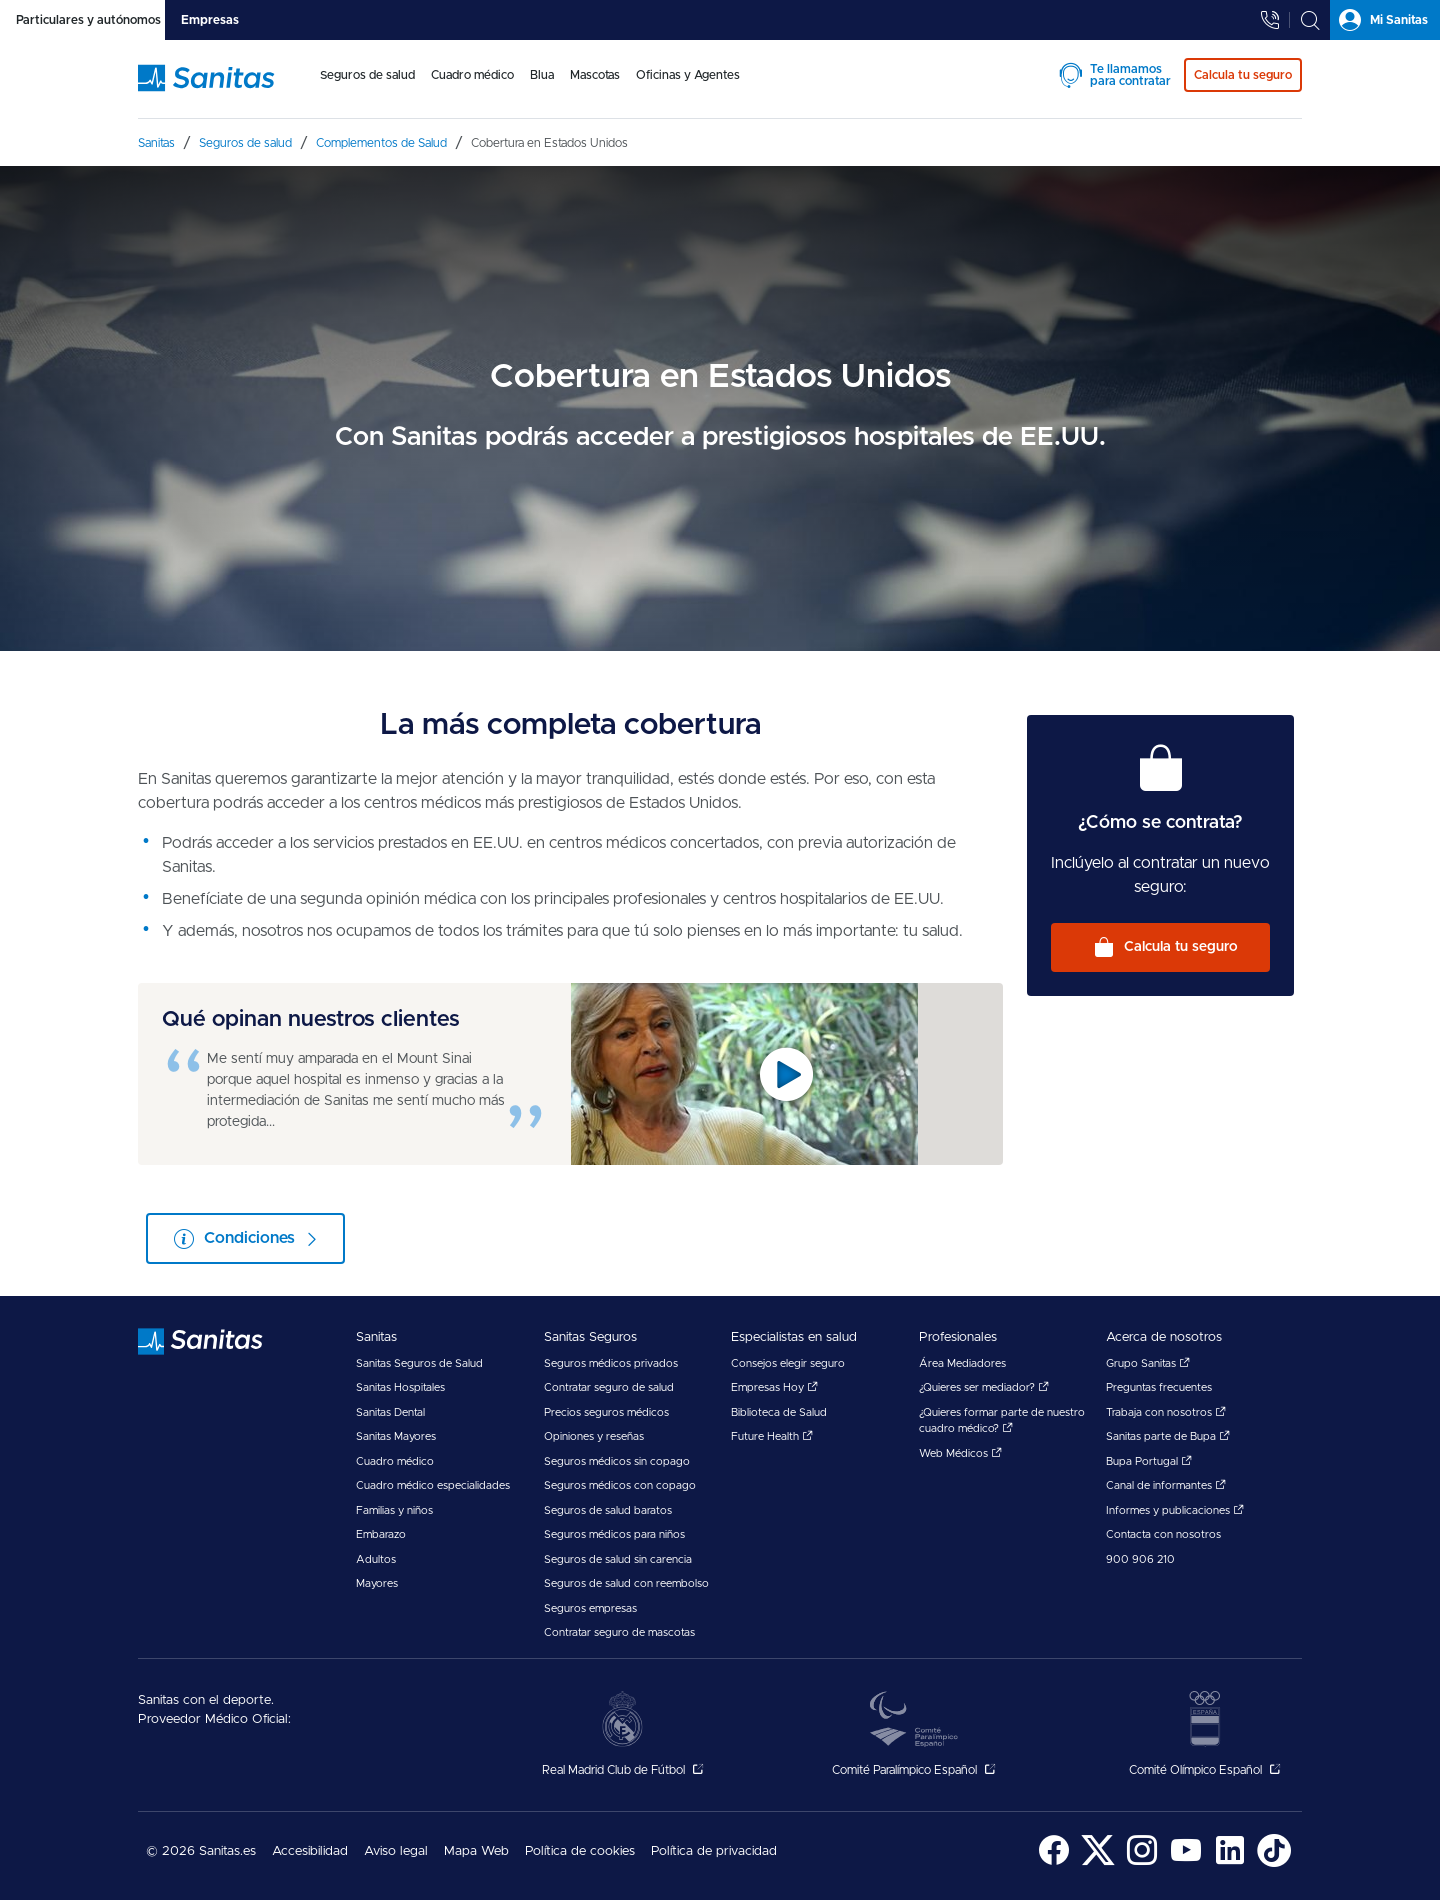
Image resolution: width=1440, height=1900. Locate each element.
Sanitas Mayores (396, 1436)
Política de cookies (580, 1851)
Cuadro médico (472, 75)
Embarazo (381, 1534)
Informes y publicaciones (1175, 1510)
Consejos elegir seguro (788, 1363)
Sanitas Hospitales (400, 1387)
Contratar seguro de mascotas (619, 1632)
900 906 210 (1140, 1559)
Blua (542, 75)
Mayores (377, 1583)
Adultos (376, 1559)
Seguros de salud (367, 75)
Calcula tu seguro (1181, 947)
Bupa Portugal (1149, 1461)
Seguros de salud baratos (608, 1510)
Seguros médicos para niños (614, 1534)
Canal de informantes (1166, 1485)
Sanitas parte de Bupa (1168, 1436)
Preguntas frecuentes (1159, 1387)
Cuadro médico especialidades (433, 1485)
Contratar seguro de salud (609, 1387)
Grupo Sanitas (1148, 1363)
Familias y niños (394, 1510)
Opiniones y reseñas (594, 1436)
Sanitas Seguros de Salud (419, 1363)
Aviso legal (396, 1851)
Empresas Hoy (774, 1387)
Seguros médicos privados (611, 1363)
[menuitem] (367, 88)
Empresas (210, 20)
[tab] (82, 20)
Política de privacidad (714, 1851)
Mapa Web (476, 1851)
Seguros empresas (590, 1608)
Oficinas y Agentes (688, 75)
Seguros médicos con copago (620, 1485)
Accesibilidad (310, 1851)
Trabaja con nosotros (1166, 1412)
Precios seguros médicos (606, 1412)
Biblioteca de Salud (779, 1412)
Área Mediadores (962, 1363)
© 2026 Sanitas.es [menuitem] (201, 1851)
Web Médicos (960, 1453)
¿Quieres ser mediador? (984, 1387)
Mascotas (595, 75)
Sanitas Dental (390, 1412)
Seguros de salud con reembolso (626, 1583)
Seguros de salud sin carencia (618, 1559)
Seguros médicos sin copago (617, 1461)
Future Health (772, 1436)
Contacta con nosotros (1163, 1534)
